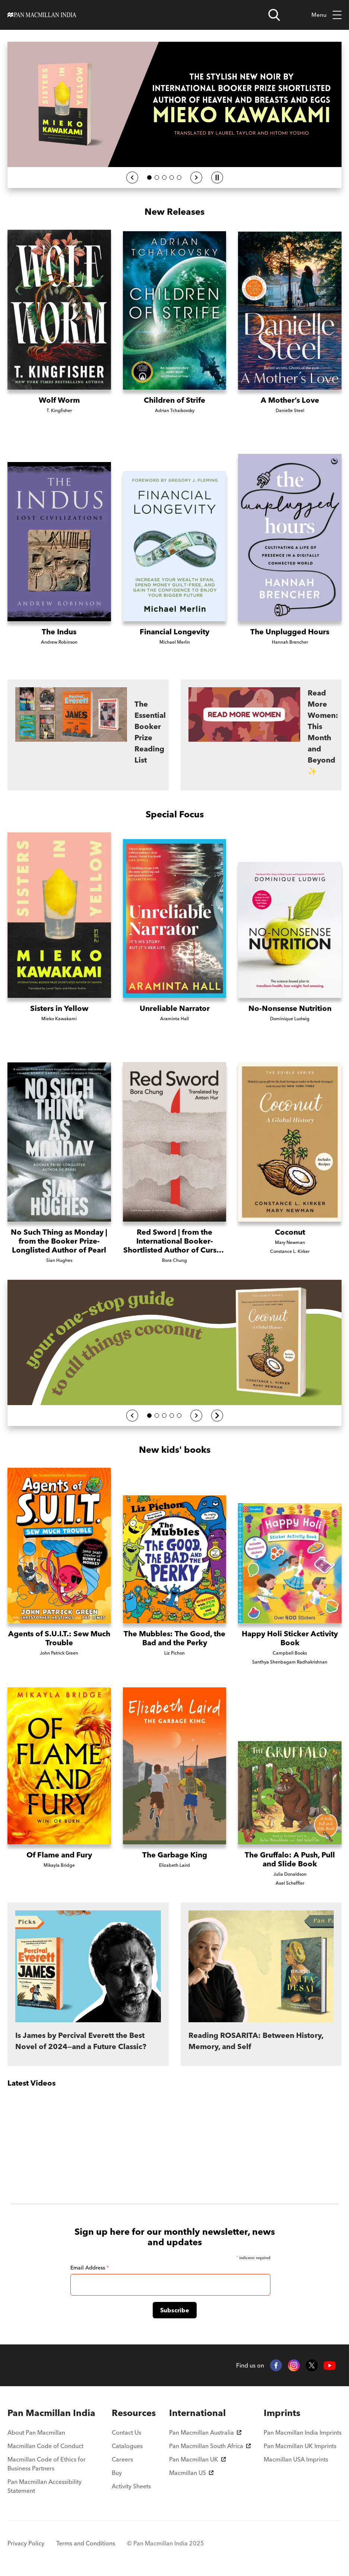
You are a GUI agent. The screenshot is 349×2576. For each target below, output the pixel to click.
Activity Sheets (131, 2486)
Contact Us (126, 2432)
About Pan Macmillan (36, 2432)
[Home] (41, 15)
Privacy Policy (25, 2543)
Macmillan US (191, 2472)
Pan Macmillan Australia (205, 2432)
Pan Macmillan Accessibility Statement (44, 2486)
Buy (117, 2472)
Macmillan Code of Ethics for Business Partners (46, 2464)
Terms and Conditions (85, 2543)
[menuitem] (53, 2413)
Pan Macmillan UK (197, 2459)
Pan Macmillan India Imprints (303, 2432)
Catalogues (127, 2446)
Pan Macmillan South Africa (210, 2446)
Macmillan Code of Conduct (45, 2446)
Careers (122, 2459)
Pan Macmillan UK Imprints (300, 2446)
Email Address (89, 2267)
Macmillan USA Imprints (296, 2459)
